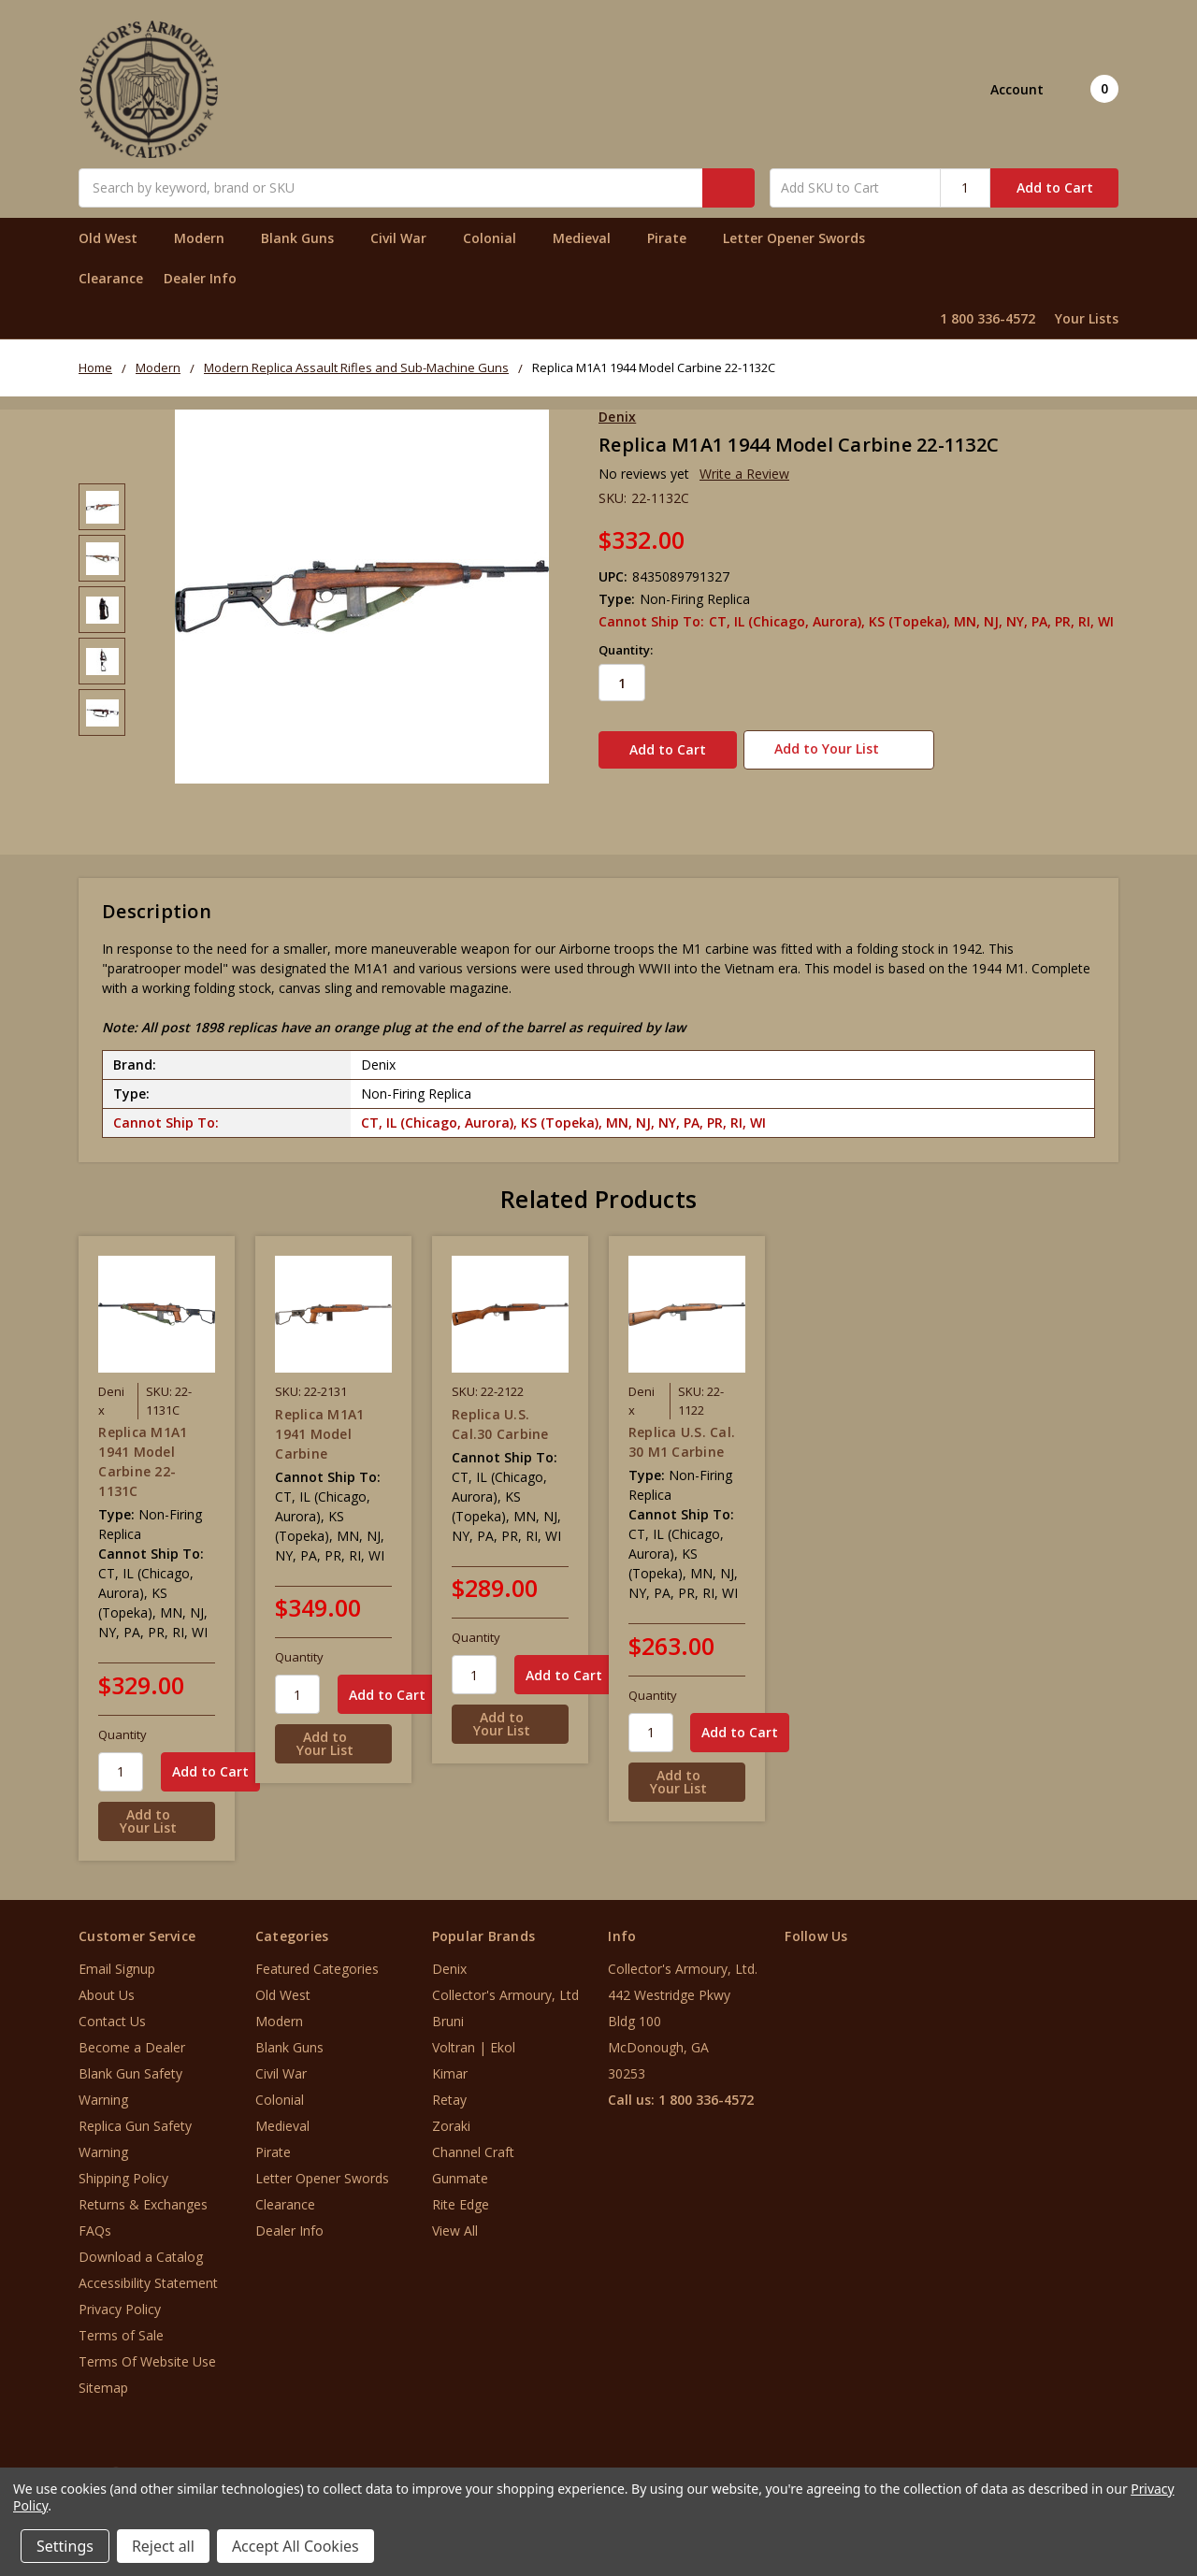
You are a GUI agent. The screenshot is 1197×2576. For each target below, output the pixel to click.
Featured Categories (317, 1959)
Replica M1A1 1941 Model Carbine (319, 1423)
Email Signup (117, 1959)
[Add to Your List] (156, 1812)
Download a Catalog (141, 2247)
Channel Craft (473, 2142)
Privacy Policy (120, 2300)
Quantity (122, 1725)
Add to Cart (1055, 187)
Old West (116, 238)
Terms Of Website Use (147, 2352)
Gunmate (460, 2169)
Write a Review (744, 473)
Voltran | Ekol (473, 2038)
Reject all (163, 2546)
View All (455, 2221)
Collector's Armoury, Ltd (505, 1985)
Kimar (450, 2064)
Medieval (590, 238)
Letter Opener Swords (802, 238)
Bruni (448, 2012)
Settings (65, 2546)
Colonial (497, 238)
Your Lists (1086, 318)
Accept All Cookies (295, 2546)
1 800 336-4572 (987, 318)
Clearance (111, 278)
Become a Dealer (132, 2038)
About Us (107, 1985)
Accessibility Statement (148, 2273)
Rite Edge (460, 2195)
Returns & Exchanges (143, 2195)
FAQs (95, 2221)
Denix (449, 1959)
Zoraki (451, 2116)
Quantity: (625, 649)
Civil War (406, 238)
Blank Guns (305, 238)
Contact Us (112, 2012)
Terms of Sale (121, 2326)
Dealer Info (200, 278)
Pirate (674, 238)
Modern (207, 238)
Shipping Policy (123, 2169)
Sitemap (103, 2378)
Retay (449, 2090)
